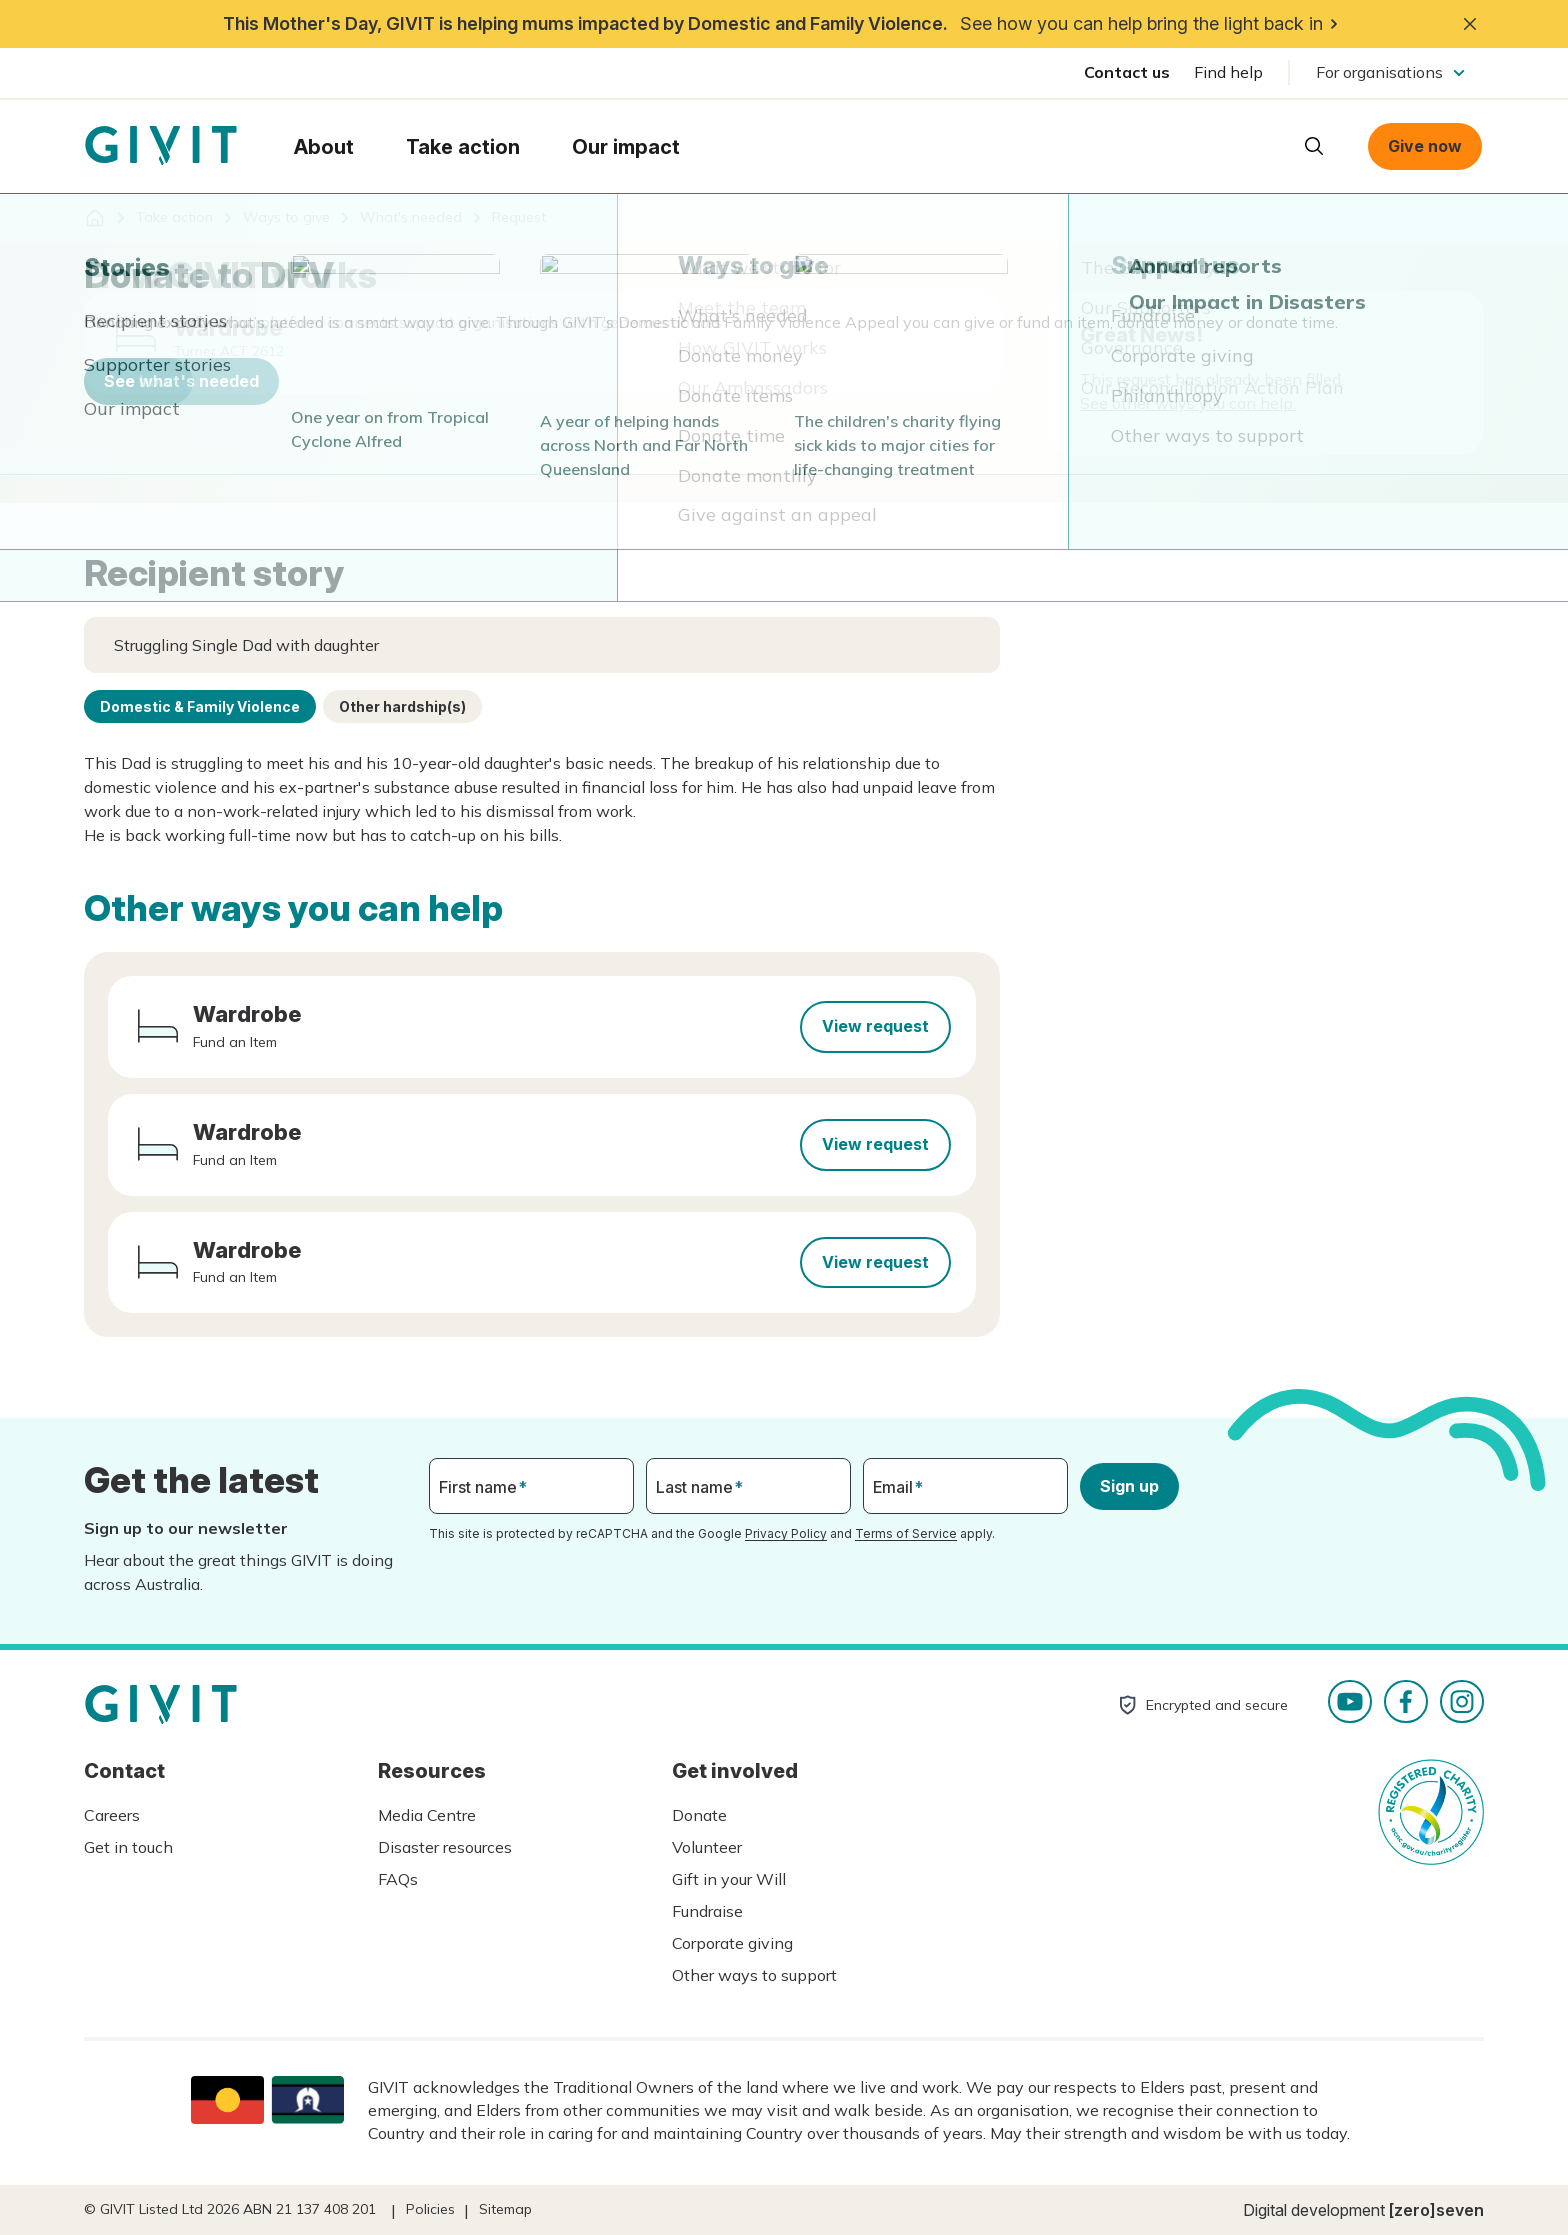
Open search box (1314, 146)
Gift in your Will (729, 1879)
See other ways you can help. (1188, 403)
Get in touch (128, 1847)
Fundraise (707, 1911)
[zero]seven (1436, 2210)
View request (875, 1026)
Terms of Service (906, 1533)
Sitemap (505, 2209)
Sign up (1129, 1486)
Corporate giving (732, 1943)
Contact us (1127, 72)
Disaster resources (445, 1847)
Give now (1425, 146)
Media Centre (427, 1815)
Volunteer (707, 1847)
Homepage (161, 146)
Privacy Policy (786, 1533)
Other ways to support (754, 1975)
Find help (1228, 72)
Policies (430, 2209)
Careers (112, 1815)
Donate (699, 1815)
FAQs (398, 1879)
